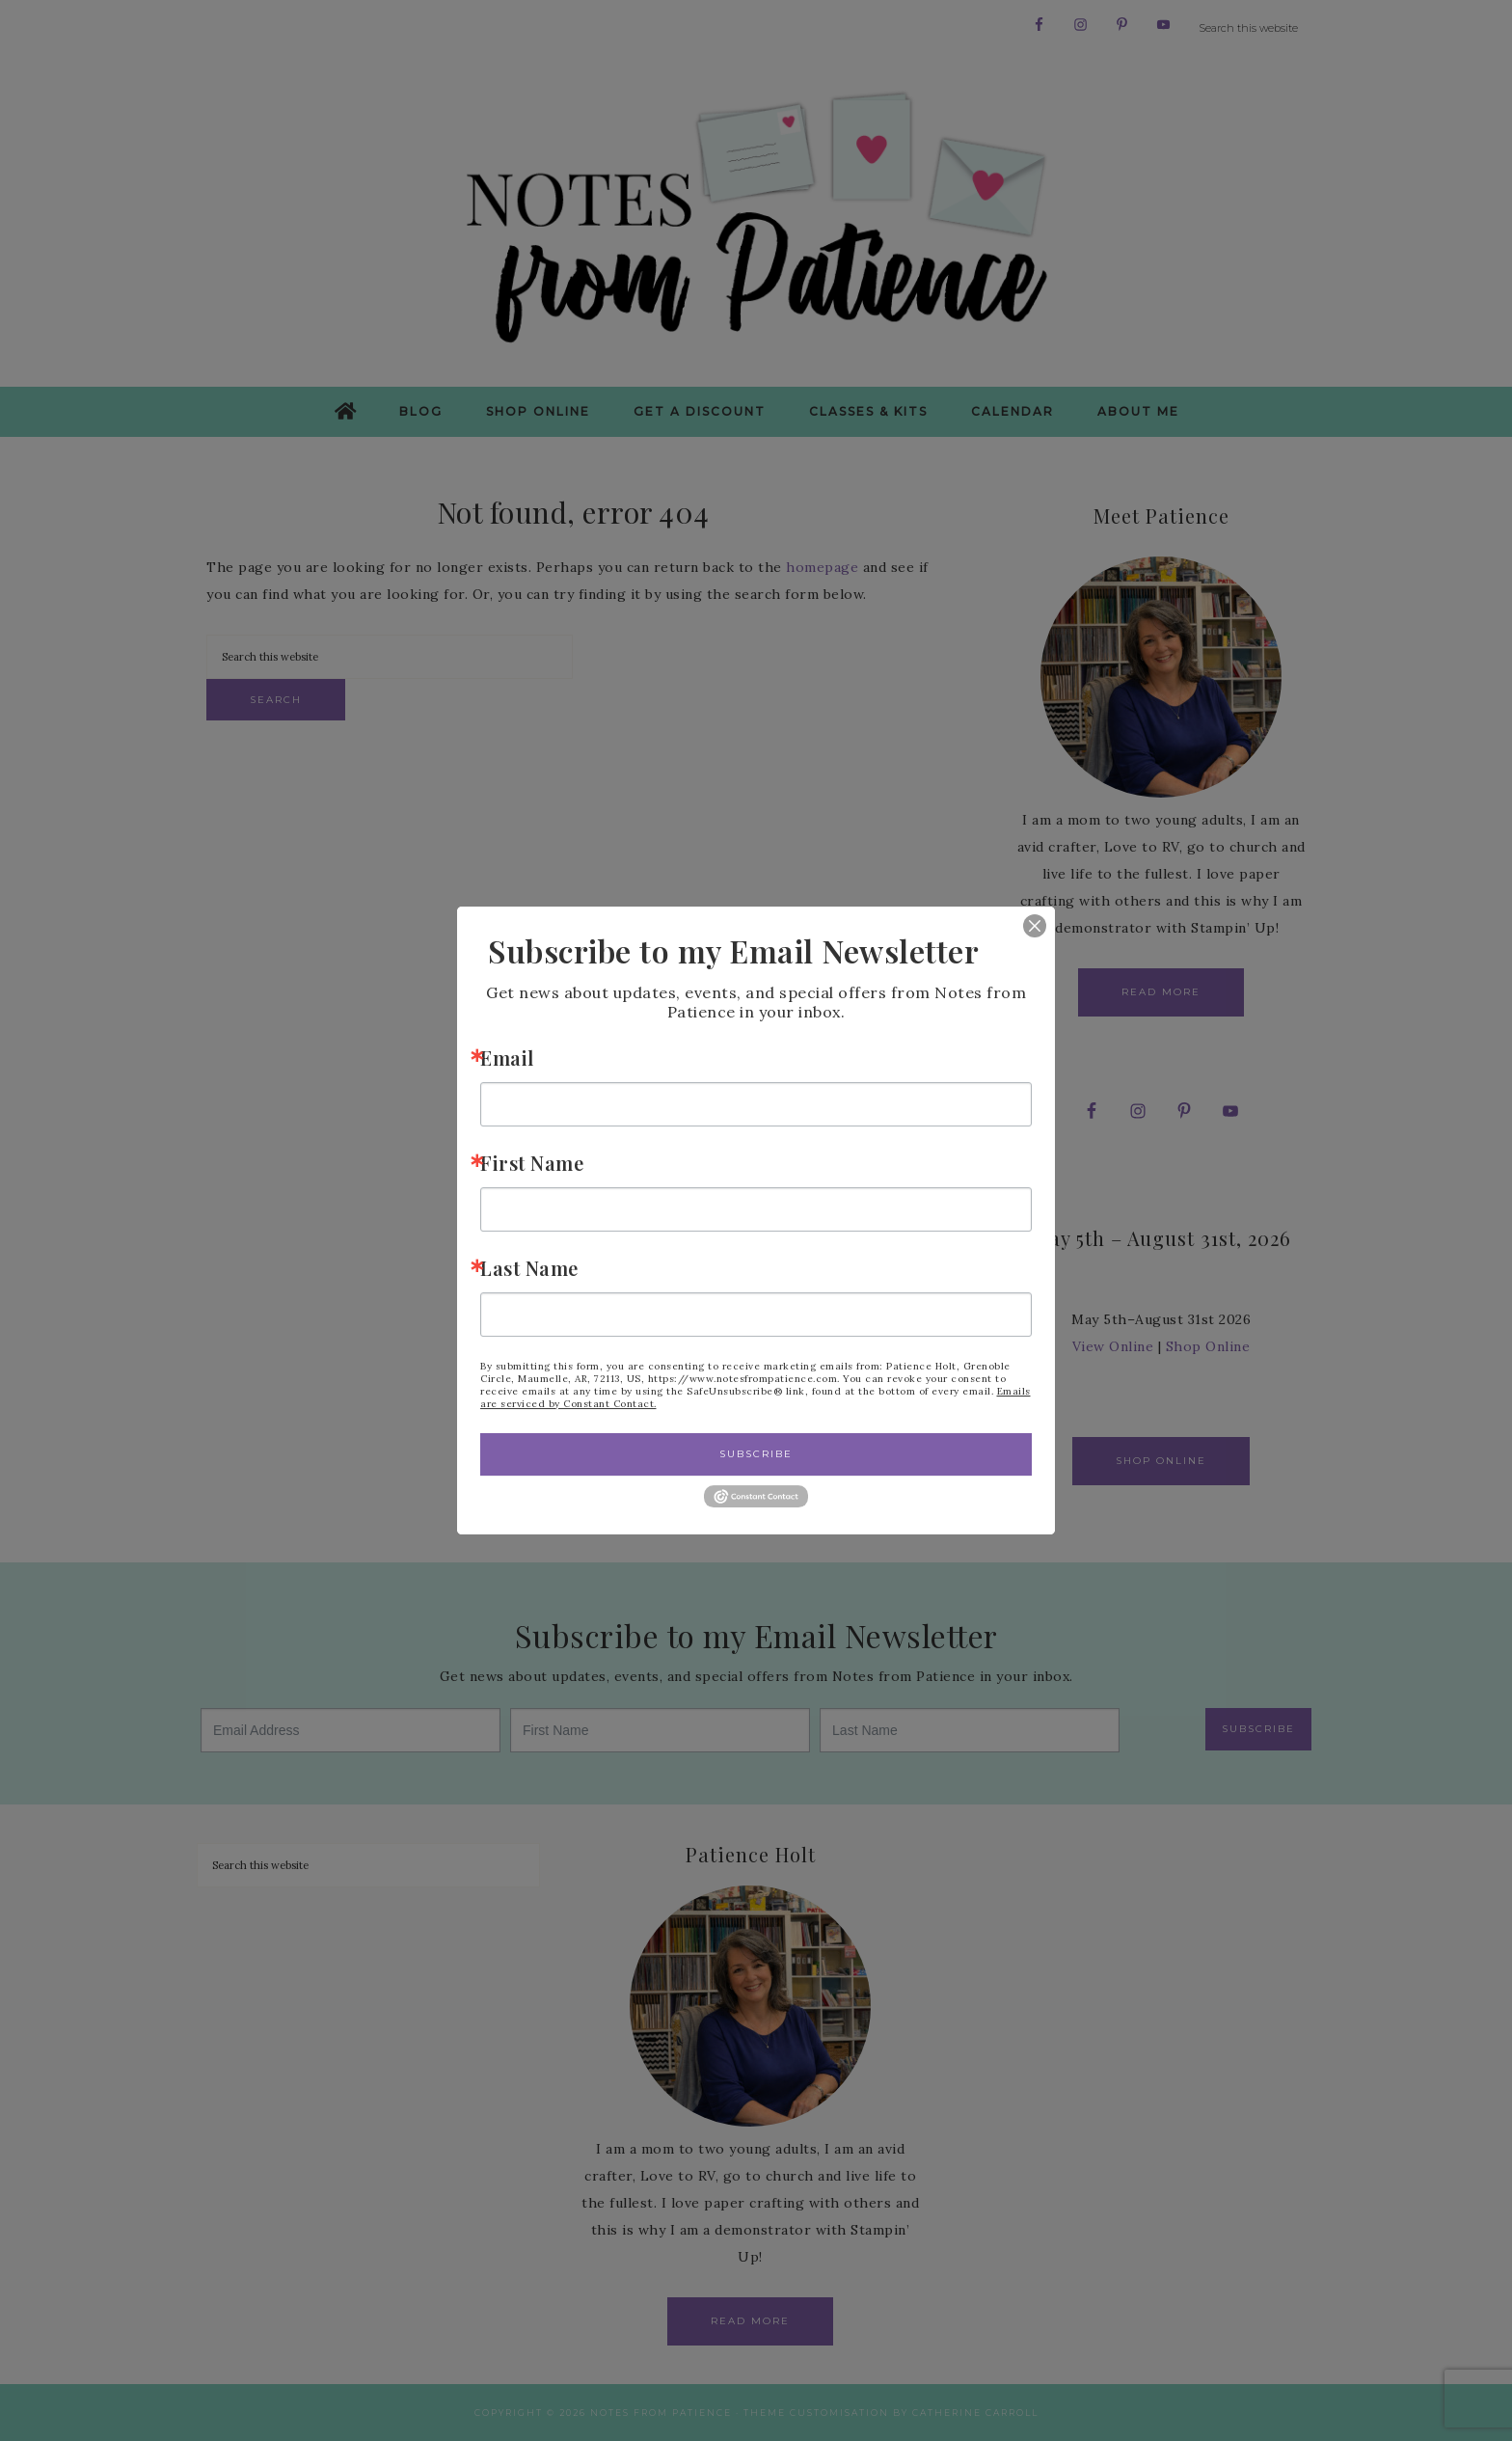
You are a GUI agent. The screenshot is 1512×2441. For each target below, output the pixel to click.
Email (507, 1057)
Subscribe (756, 1454)
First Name (531, 1163)
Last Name (529, 1268)
